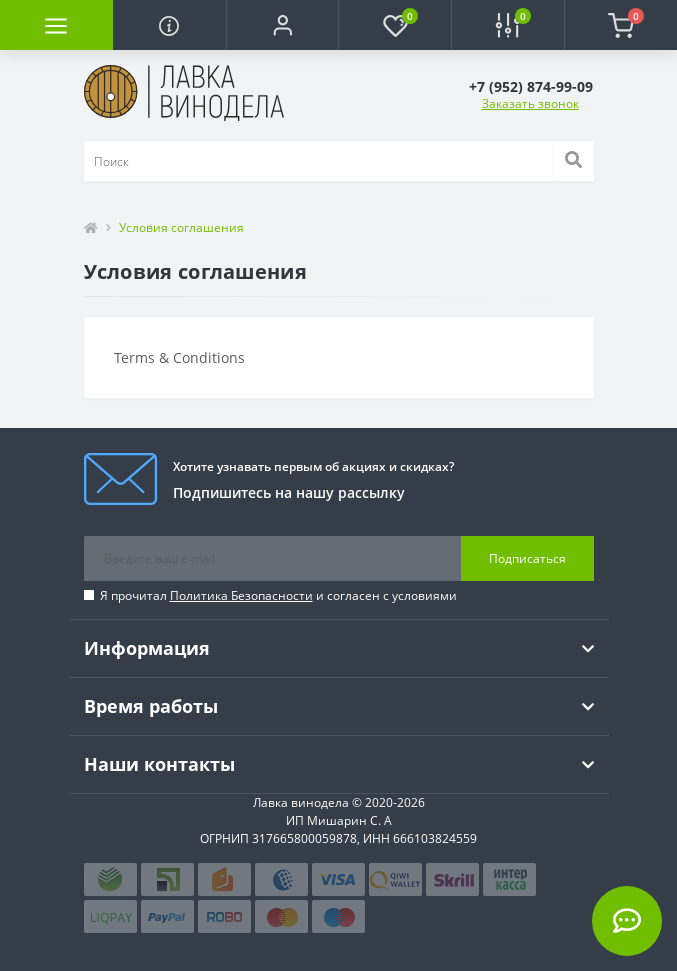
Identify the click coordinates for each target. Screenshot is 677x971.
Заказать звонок (530, 103)
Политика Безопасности (241, 595)
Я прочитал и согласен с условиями (278, 595)
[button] (282, 25)
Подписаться (527, 558)
